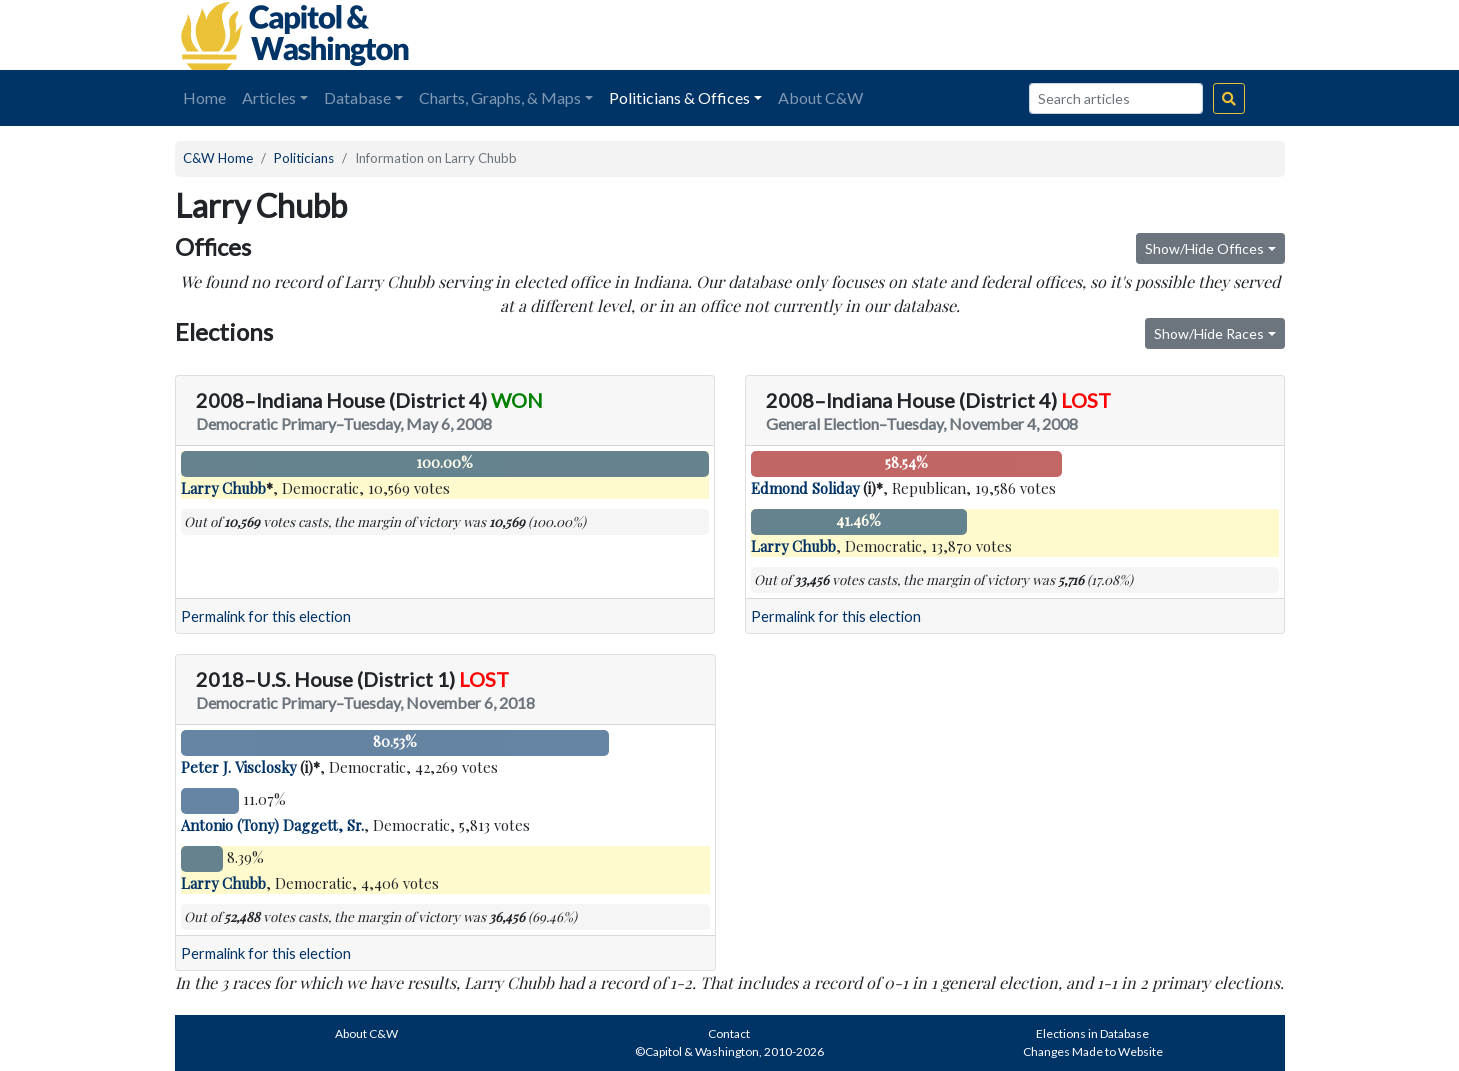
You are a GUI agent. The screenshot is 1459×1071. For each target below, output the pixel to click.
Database (357, 97)
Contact (729, 1033)
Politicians (304, 158)
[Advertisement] (1061, 35)
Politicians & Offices (679, 97)
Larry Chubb (223, 488)
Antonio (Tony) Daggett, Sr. (272, 825)
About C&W (820, 97)
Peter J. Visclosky (238, 767)
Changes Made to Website (1093, 1051)
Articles (269, 97)
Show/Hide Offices (1204, 248)
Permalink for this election (266, 616)
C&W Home (218, 158)
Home (204, 97)
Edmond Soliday (805, 488)
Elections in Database (1092, 1033)
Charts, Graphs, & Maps (500, 97)
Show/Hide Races (1209, 333)
